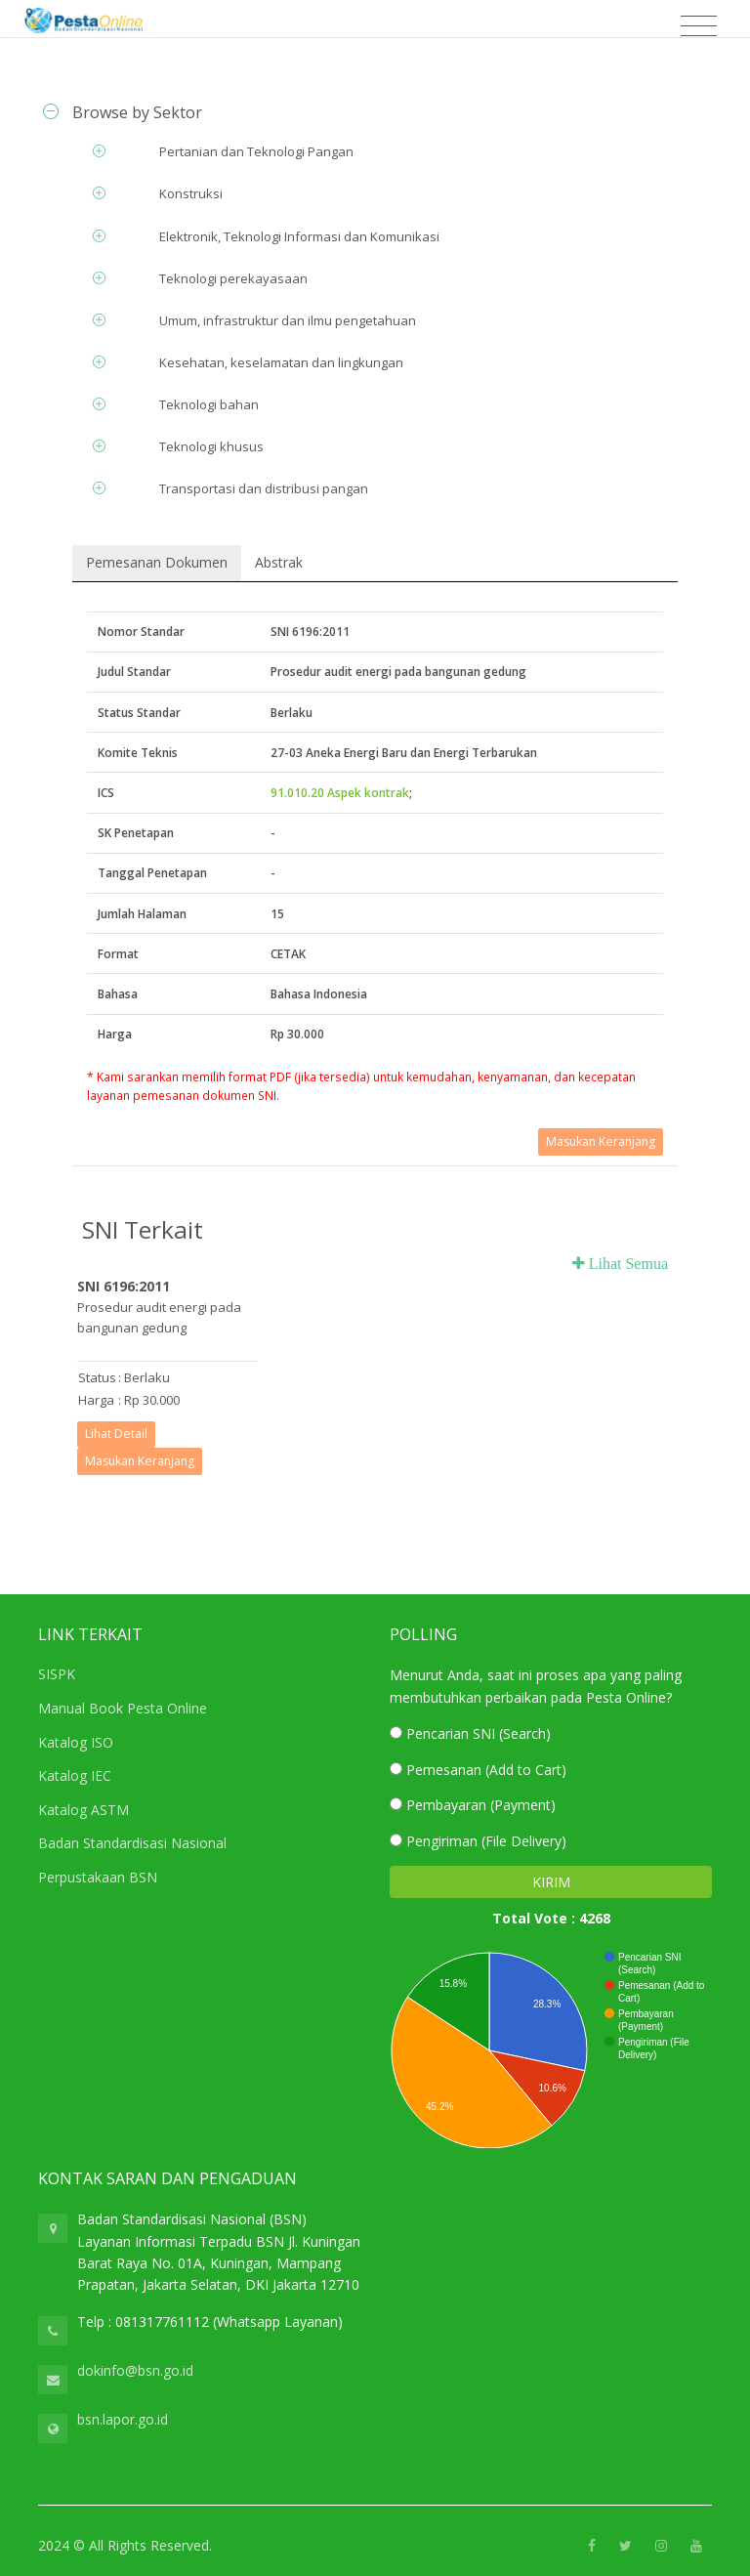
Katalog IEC (74, 1775)
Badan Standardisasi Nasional (132, 1843)
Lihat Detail (116, 1433)
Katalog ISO (75, 1742)
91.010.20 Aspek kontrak (340, 792)
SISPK (56, 1674)
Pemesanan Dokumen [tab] (157, 562)
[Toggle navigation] (699, 26)
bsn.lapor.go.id (122, 2419)
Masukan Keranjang (600, 1141)
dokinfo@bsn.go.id (135, 2370)
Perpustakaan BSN (97, 1877)
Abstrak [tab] (279, 562)
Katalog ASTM (83, 1809)
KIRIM (551, 1882)
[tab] (375, 112)
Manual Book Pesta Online (122, 1708)
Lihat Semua (626, 1263)
